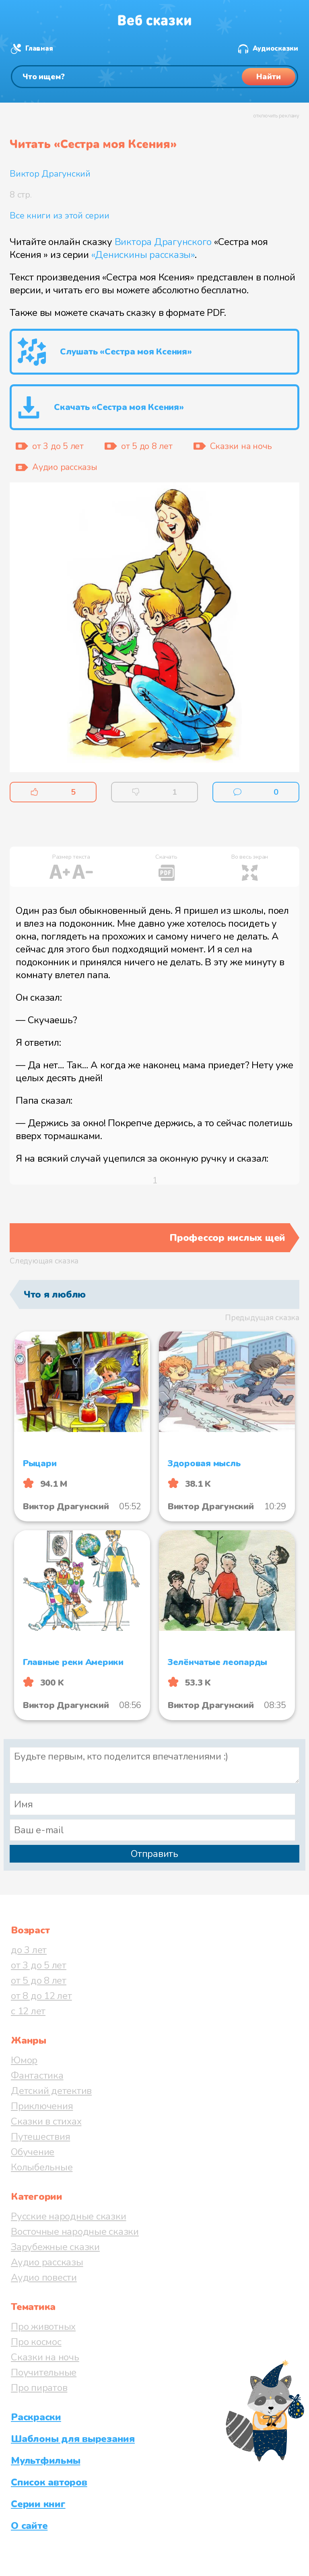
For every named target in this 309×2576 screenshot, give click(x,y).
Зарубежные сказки (55, 2246)
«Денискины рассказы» (143, 254)
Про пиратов (39, 2387)
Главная (39, 48)
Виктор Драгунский (50, 174)
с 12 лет (28, 2011)
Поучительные (43, 2372)
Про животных (43, 2326)
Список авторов (49, 2482)
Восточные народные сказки (75, 2231)
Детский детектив (51, 2090)
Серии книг (38, 2504)
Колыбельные (41, 2167)
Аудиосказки (275, 48)
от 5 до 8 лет (38, 1980)
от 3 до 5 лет (38, 1965)
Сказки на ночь (45, 2357)
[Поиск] (154, 76)
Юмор (24, 2060)
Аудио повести (44, 2277)
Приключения (42, 2106)
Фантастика (37, 2075)
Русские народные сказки (68, 2216)
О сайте (29, 2525)
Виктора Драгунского (163, 241)
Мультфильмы (45, 2460)
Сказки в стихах (46, 2121)
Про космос (36, 2341)
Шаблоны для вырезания (73, 2438)
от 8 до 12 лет (41, 1995)
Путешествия (40, 2136)
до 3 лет (29, 1949)
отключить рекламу (276, 116)
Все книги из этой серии (59, 216)
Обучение (32, 2151)
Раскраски (36, 2417)
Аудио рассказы (47, 2262)
